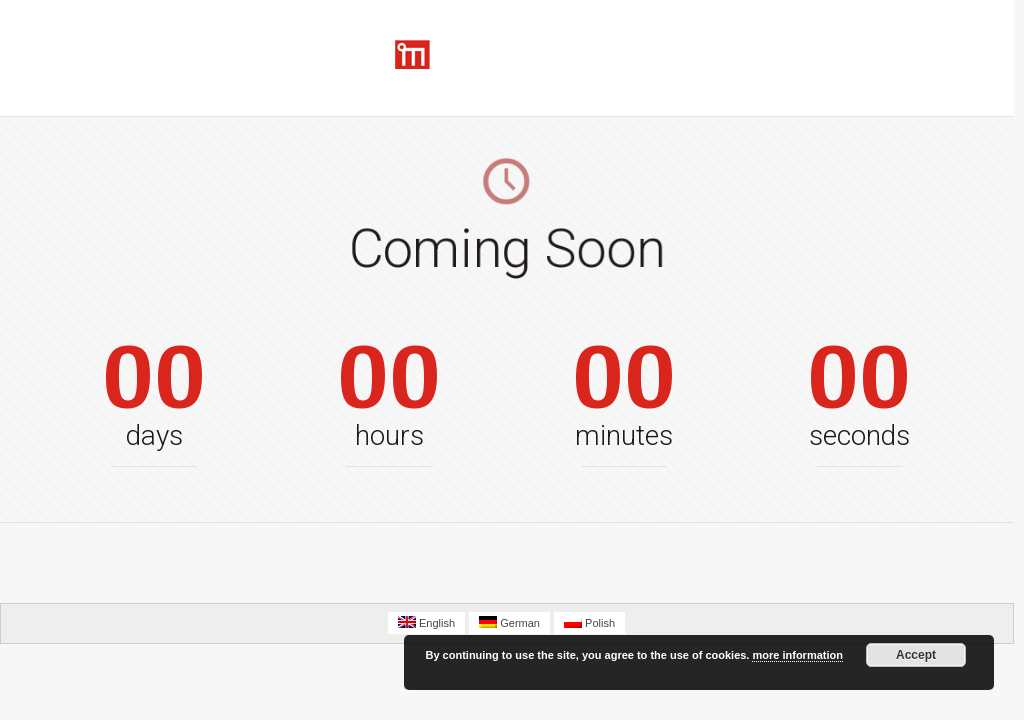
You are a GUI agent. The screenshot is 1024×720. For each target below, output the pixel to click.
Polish (589, 622)
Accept (916, 655)
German (509, 622)
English (426, 622)
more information (797, 655)
